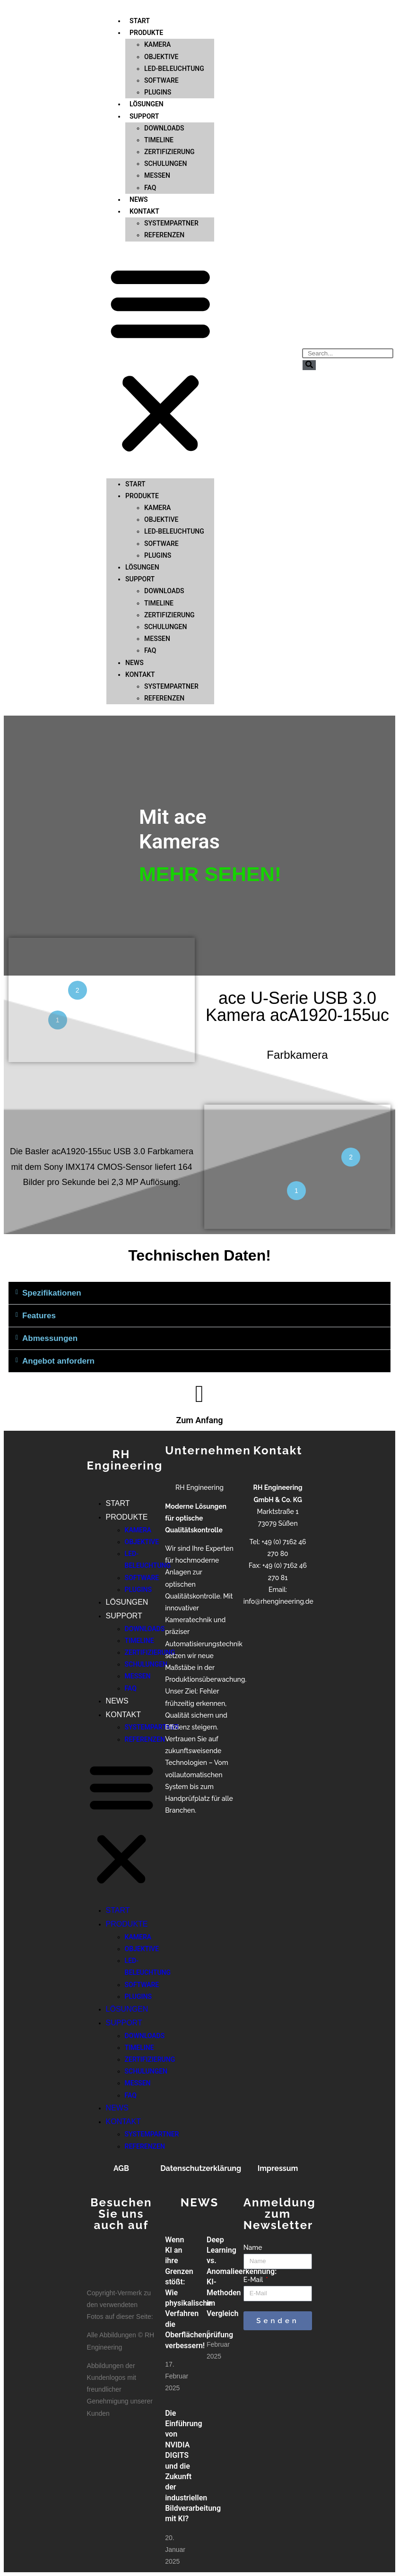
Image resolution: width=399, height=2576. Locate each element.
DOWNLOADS (164, 70)
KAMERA (157, 450)
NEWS (134, 604)
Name (252, 2247)
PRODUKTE (142, 438)
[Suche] (309, 365)
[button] (160, 302)
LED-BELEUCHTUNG (174, 10)
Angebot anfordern (58, 1361)
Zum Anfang (199, 1420)
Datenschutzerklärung (200, 2168)
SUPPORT (144, 58)
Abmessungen (50, 1338)
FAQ (150, 592)
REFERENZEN (164, 177)
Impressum (278, 2168)
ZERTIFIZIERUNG (169, 94)
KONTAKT (144, 153)
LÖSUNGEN (142, 509)
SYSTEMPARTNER (171, 165)
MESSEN (157, 117)
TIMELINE (158, 82)
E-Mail (254, 2279)
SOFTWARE (161, 22)
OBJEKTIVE (161, 462)
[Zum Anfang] (199, 1394)
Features (39, 1315)
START (135, 426)
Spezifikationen (51, 1292)
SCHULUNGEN (165, 106)
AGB (121, 2168)
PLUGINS (157, 497)
